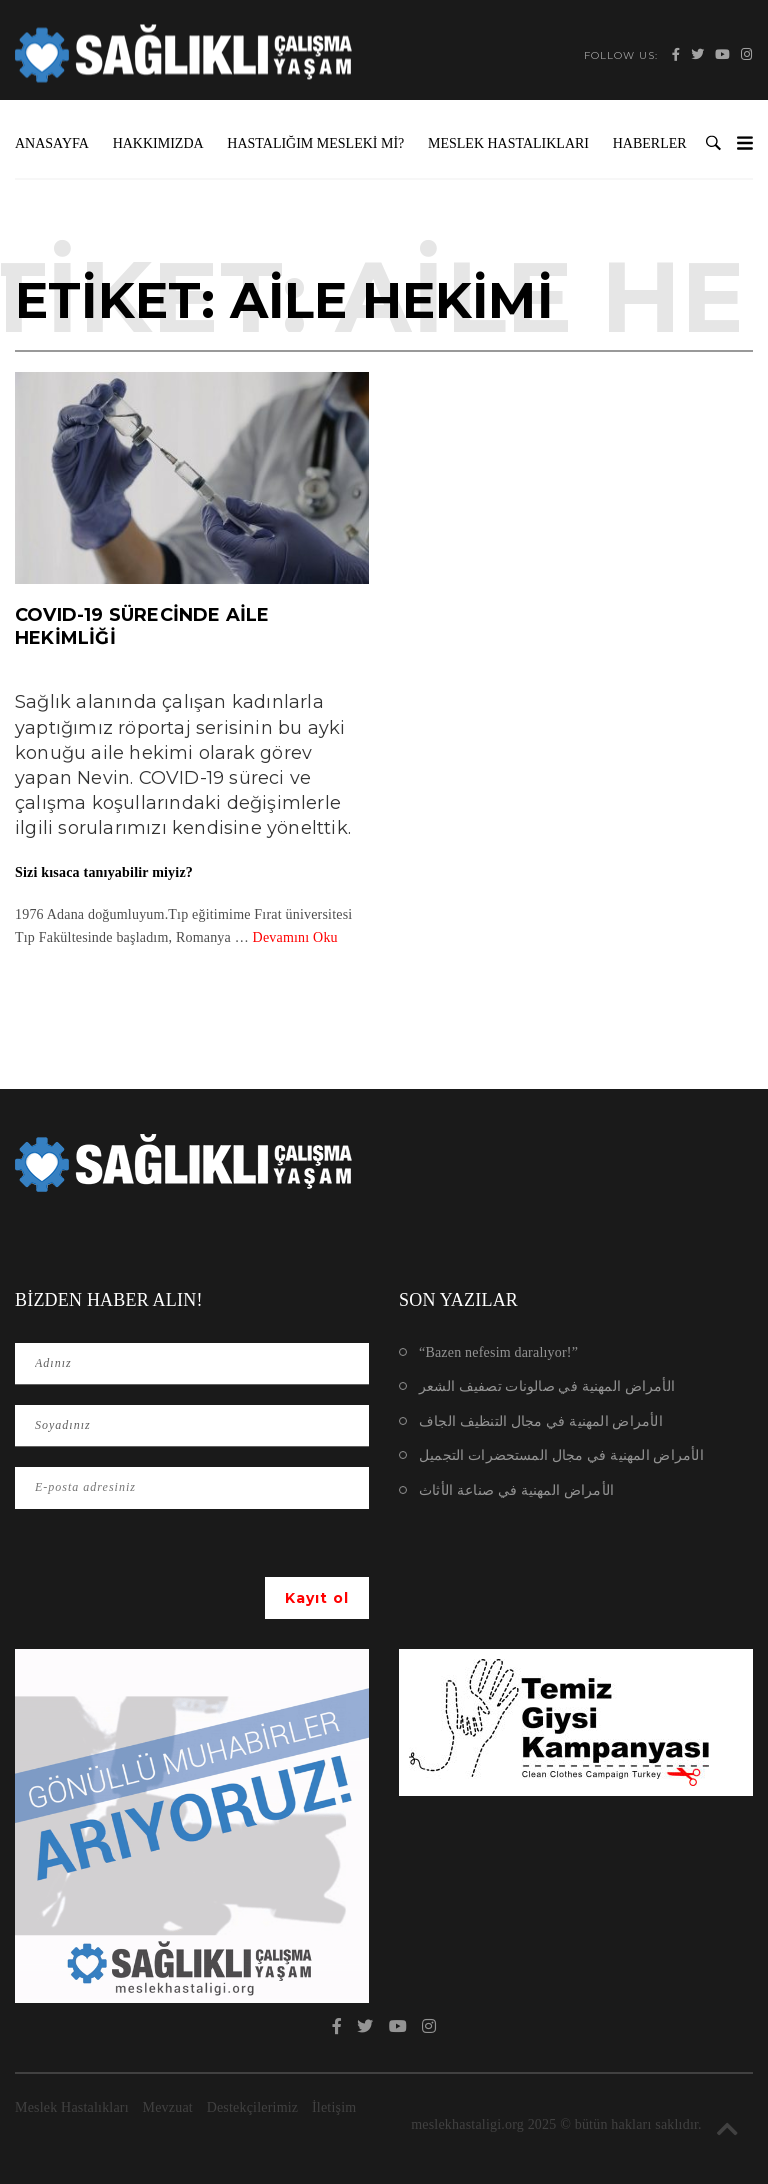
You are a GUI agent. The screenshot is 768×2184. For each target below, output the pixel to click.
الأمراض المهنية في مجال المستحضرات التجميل (561, 1455)
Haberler (650, 143)
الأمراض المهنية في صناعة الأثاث (516, 1490)
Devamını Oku (295, 937)
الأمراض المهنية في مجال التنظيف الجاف (541, 1421)
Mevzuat (168, 2107)
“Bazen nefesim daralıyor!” (498, 1352)
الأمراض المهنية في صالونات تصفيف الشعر (547, 1386)
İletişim (334, 2107)
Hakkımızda (158, 143)
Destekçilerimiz (253, 2107)
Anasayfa (52, 143)
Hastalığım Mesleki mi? (315, 143)
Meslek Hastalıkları (508, 143)
